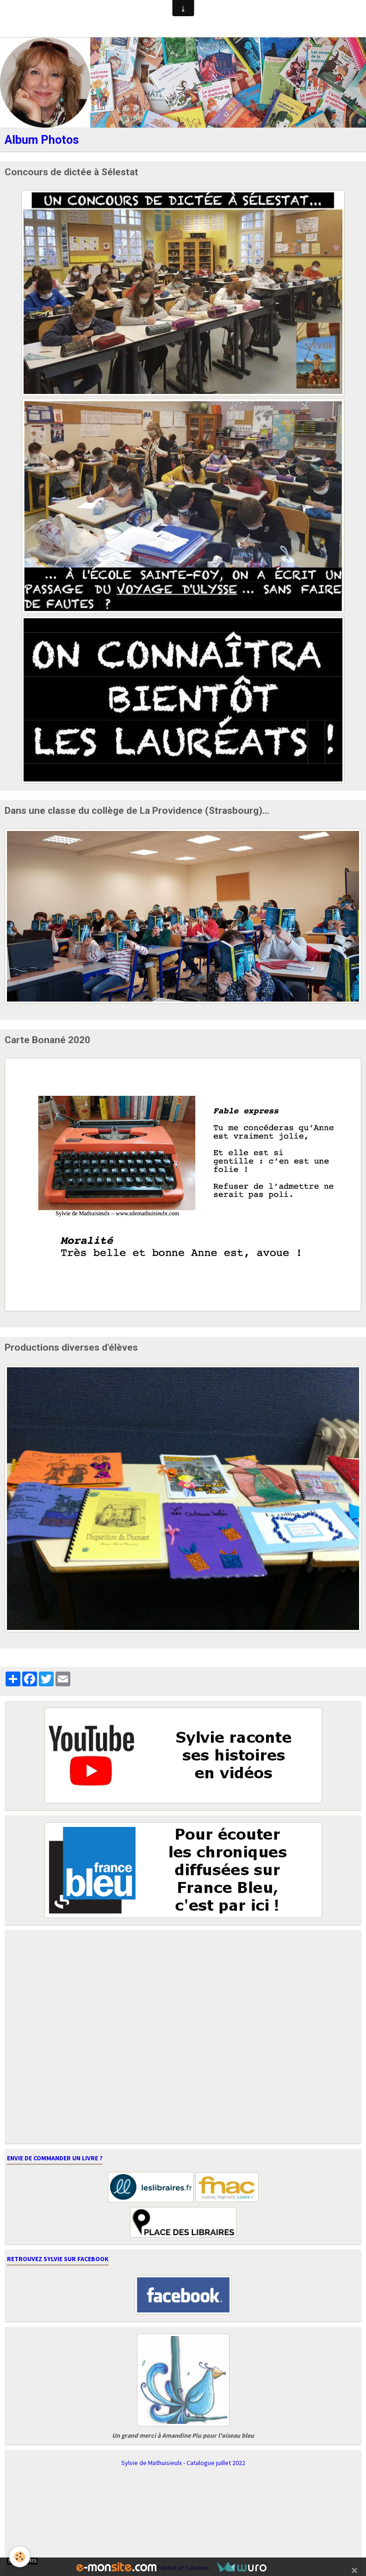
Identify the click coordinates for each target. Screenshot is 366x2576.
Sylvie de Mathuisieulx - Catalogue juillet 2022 (183, 2463)
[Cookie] (19, 2556)
